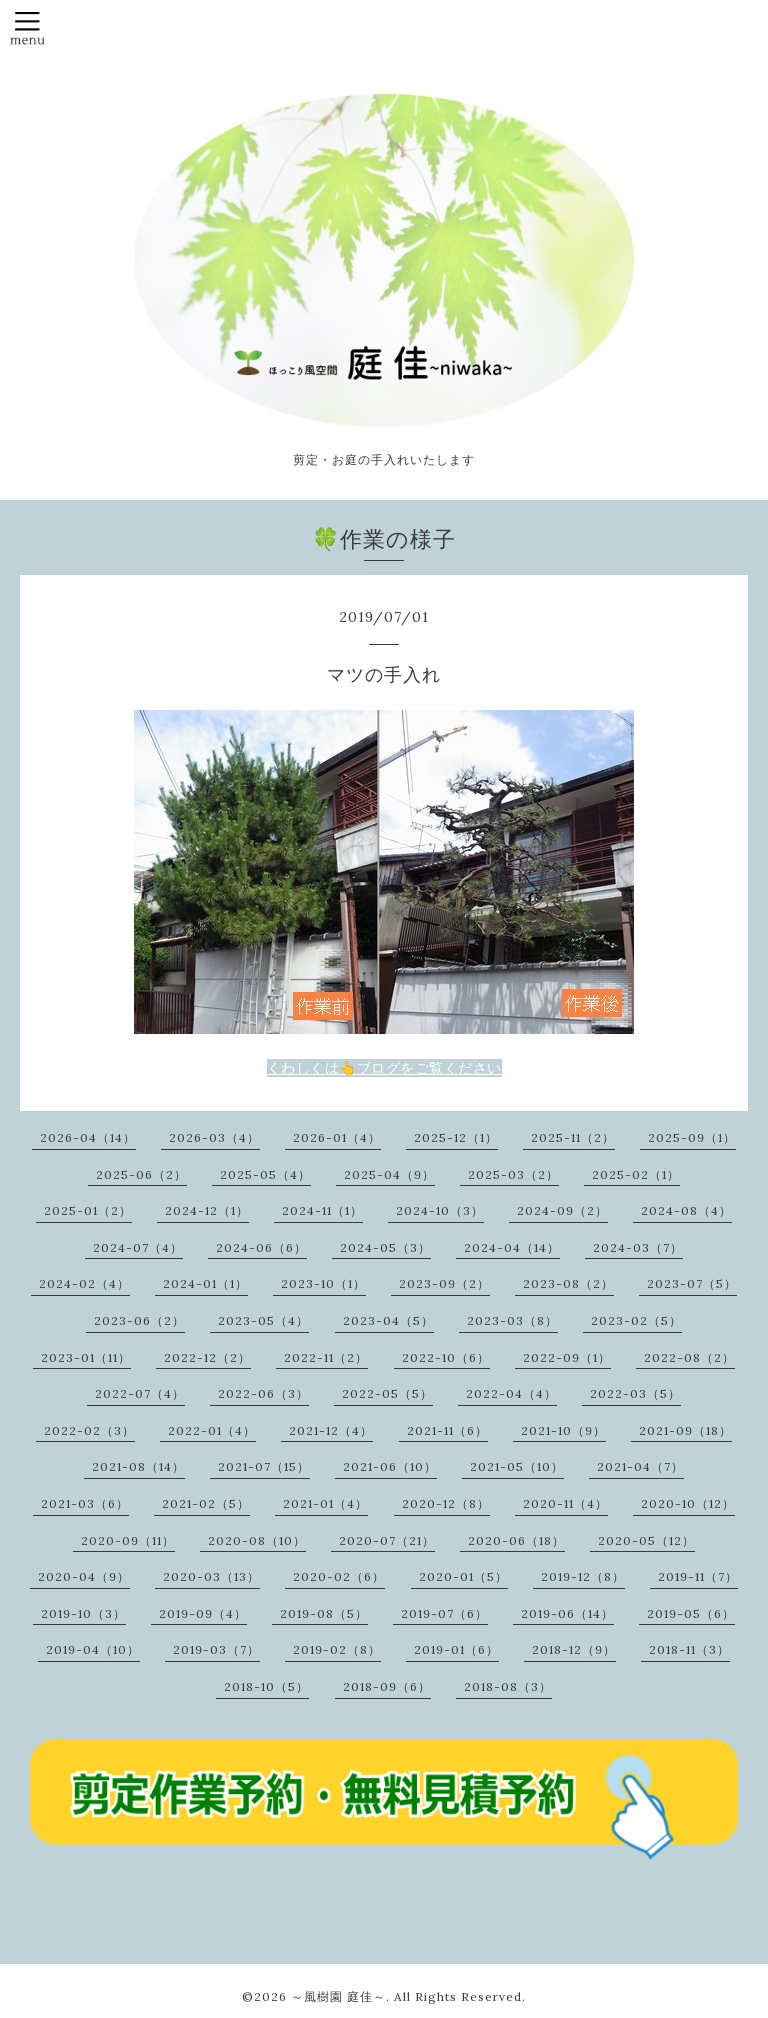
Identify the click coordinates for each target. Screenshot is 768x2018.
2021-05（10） (517, 1466)
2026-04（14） (88, 1137)
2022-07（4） (140, 1393)
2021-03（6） (85, 1503)
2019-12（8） (583, 1576)
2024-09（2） (562, 1210)
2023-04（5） (388, 1320)
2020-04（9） (84, 1576)
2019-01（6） (456, 1649)
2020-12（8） (446, 1503)
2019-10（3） (83, 1613)
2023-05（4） (263, 1320)
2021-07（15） (264, 1466)
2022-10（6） (446, 1357)
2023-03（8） (512, 1320)
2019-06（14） (567, 1613)
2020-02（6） (339, 1576)
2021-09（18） (685, 1430)
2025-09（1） (692, 1137)
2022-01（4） (212, 1430)
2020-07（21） (387, 1540)
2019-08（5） (324, 1613)
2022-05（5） (387, 1393)
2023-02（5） (636, 1320)
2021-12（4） (331, 1430)
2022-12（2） (207, 1357)
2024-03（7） (638, 1247)
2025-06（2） (141, 1174)
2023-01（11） (86, 1357)
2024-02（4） (84, 1283)
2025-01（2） (88, 1210)
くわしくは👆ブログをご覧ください (384, 1068)
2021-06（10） (390, 1466)
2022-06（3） (263, 1393)
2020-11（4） (565, 1503)
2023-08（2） (568, 1283)
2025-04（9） (389, 1174)
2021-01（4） (325, 1503)
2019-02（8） (337, 1649)
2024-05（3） (385, 1247)
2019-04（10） (93, 1649)
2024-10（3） (440, 1210)
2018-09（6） (387, 1686)
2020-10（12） (688, 1503)
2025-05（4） (265, 1174)
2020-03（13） (211, 1576)
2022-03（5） (635, 1393)
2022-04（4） (511, 1393)
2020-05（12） (646, 1540)
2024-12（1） (207, 1210)
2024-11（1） (322, 1210)
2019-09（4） (203, 1613)
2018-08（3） (508, 1686)
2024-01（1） (205, 1283)
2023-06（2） (139, 1320)
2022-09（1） (567, 1357)
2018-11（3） (689, 1649)
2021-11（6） (447, 1430)
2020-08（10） (257, 1540)
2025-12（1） (456, 1137)
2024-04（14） (512, 1247)
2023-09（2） (444, 1283)
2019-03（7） (216, 1649)
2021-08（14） (138, 1466)
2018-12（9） (574, 1649)
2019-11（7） (698, 1576)
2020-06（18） (516, 1540)
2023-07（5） (692, 1283)
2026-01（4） (337, 1137)
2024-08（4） (686, 1210)
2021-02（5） (206, 1503)
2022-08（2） (689, 1357)
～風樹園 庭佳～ (338, 1996)
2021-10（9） (563, 1430)
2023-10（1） (323, 1283)
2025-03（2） (513, 1174)
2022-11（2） (326, 1357)
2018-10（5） (266, 1686)
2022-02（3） (89, 1430)
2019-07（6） (444, 1613)
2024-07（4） (138, 1247)
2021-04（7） (640, 1466)
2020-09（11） (128, 1540)
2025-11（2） (573, 1137)
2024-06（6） (261, 1247)
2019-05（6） (691, 1613)
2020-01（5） (463, 1576)
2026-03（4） (214, 1137)
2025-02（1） (636, 1174)
